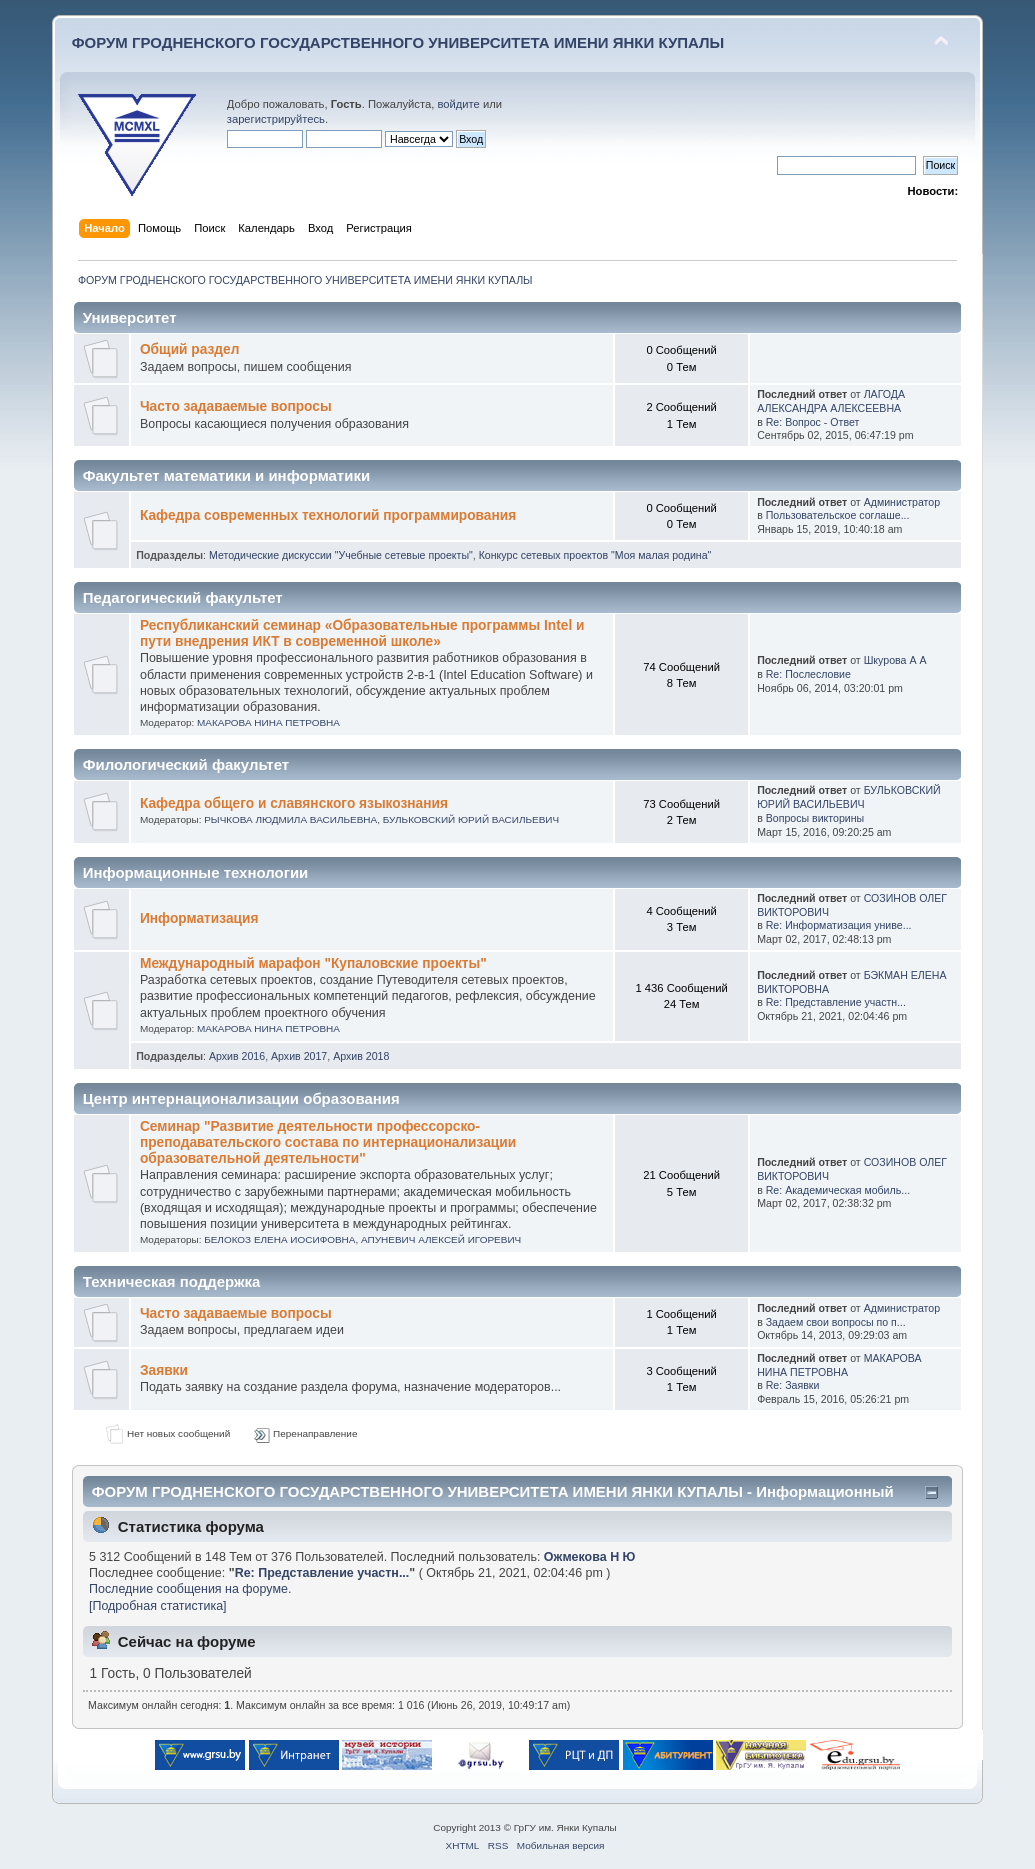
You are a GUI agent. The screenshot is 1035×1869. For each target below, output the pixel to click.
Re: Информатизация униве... (839, 925)
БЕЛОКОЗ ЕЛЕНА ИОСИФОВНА (279, 1239)
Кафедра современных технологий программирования (328, 515)
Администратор (902, 502)
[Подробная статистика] (158, 1606)
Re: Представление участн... (836, 1002)
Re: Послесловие (808, 674)
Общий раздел (189, 349)
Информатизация (199, 918)
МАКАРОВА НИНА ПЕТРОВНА (268, 722)
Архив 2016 (237, 1056)
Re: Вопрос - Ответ (813, 422)
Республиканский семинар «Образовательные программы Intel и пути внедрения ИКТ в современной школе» (362, 633)
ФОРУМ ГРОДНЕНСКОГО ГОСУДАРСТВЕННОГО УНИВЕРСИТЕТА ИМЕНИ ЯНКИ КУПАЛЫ (398, 42)
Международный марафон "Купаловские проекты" (313, 963)
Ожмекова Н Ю (590, 1557)
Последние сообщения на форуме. (190, 1589)
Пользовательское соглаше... (838, 515)
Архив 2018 (361, 1056)
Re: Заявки (793, 1385)
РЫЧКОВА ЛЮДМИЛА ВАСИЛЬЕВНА (290, 819)
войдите (458, 104)
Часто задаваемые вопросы (236, 406)
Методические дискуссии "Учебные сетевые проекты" (341, 555)
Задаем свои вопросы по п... (836, 1322)
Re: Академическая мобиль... (838, 1190)
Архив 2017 (299, 1056)
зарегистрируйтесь (276, 119)
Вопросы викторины (815, 818)
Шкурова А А (895, 660)
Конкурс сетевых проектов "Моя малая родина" (595, 555)
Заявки (164, 1370)
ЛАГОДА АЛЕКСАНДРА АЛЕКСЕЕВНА (831, 401)
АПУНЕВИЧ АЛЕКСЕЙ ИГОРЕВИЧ (441, 1239)
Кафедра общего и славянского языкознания (294, 803)
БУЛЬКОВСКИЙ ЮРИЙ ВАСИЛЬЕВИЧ (471, 819)
